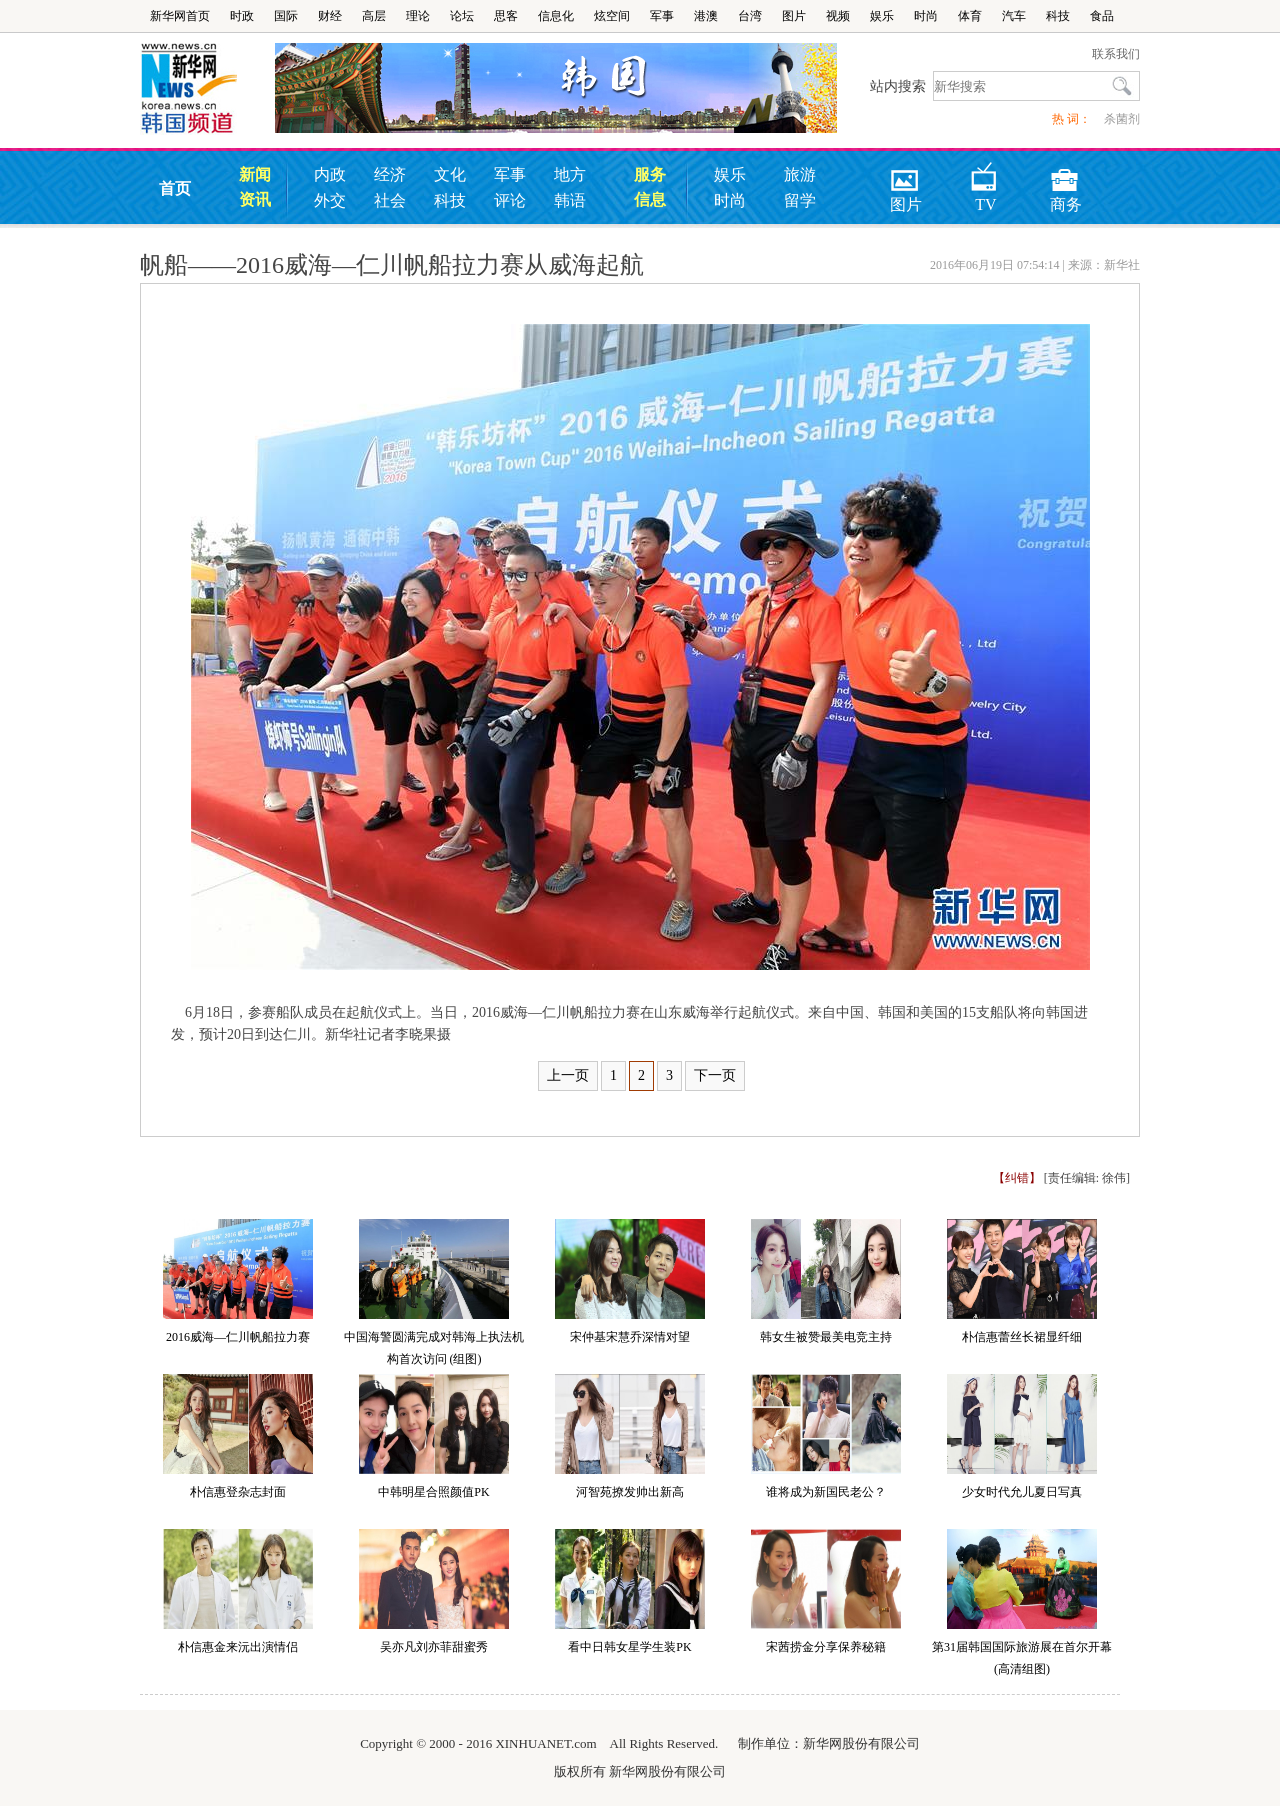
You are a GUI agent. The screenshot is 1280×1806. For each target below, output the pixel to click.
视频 (838, 16)
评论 (510, 200)
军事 (662, 16)
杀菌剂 (1122, 119)
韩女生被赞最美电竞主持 (826, 1337)
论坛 (462, 16)
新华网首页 (180, 16)
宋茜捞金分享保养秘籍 (826, 1647)
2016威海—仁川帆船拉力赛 (238, 1337)
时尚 (926, 16)
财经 (330, 16)
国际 (286, 16)
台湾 (750, 16)
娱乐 (882, 16)
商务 (1066, 173)
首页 (175, 188)
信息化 (556, 16)
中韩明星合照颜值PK (433, 1492)
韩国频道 (207, 89)
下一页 (715, 1075)
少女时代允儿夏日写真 (1022, 1492)
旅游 (800, 174)
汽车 (1014, 16)
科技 (1058, 16)
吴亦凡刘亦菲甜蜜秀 (434, 1647)
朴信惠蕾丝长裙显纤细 (1022, 1337)
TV (984, 173)
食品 (1102, 16)
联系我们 (1116, 54)
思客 (506, 16)
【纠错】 (1017, 1178)
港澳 (706, 16)
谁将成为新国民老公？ (826, 1492)
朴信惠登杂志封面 (238, 1492)
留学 (800, 200)
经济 (390, 174)
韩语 (570, 200)
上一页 (568, 1075)
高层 (374, 16)
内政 (330, 174)
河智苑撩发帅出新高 (630, 1492)
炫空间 (612, 16)
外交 (330, 200)
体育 (970, 16)
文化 (450, 174)
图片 (794, 16)
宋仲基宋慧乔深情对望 (630, 1337)
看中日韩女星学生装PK (629, 1647)
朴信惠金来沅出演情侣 (238, 1647)
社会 (390, 200)
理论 (418, 16)
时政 (242, 16)
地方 (570, 174)
